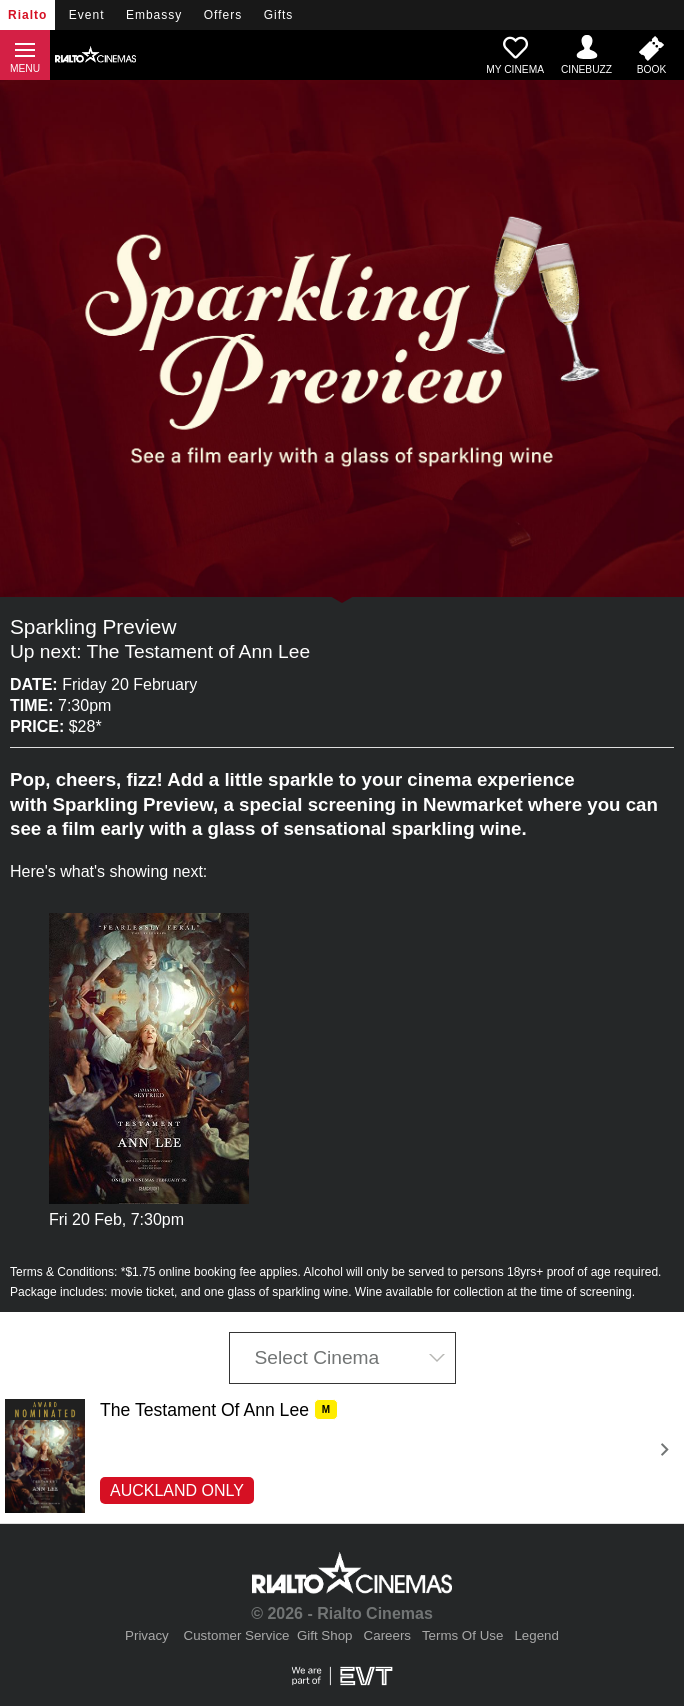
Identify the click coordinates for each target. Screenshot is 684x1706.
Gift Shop (325, 1635)
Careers (387, 1635)
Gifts (279, 15)
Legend (536, 1635)
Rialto (27, 15)
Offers (223, 15)
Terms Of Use (462, 1635)
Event (87, 15)
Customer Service (237, 1635)
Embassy (154, 15)
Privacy (147, 1635)
